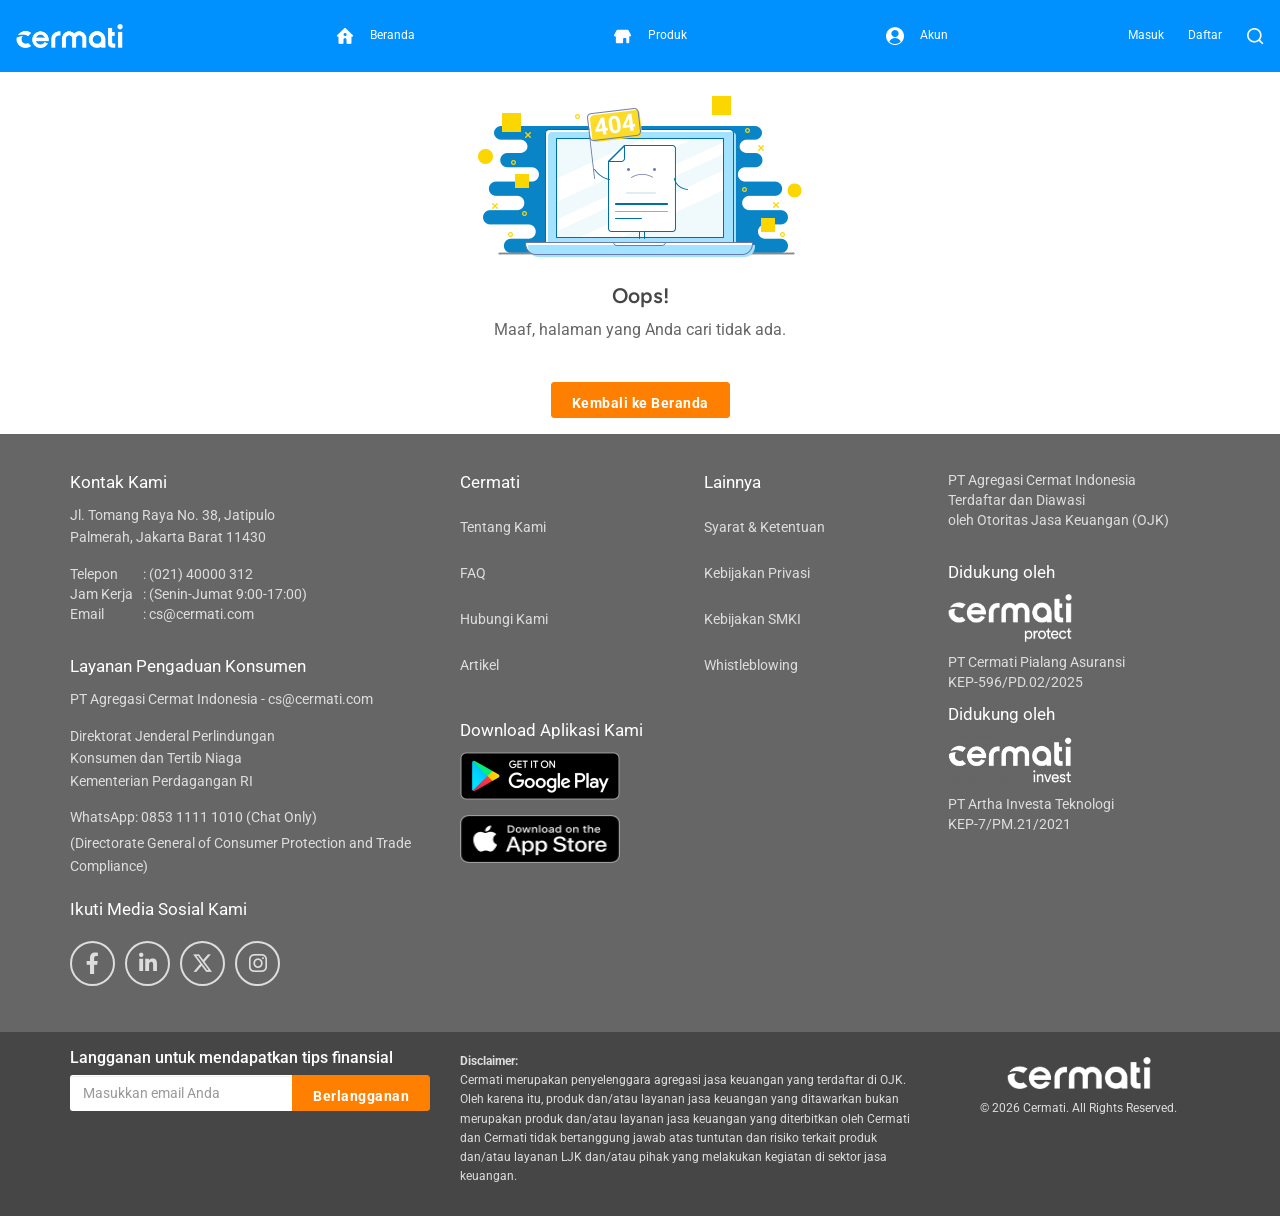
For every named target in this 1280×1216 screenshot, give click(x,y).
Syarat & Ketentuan (764, 527)
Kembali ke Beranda (640, 401)
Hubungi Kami (504, 619)
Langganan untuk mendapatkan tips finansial (231, 1057)
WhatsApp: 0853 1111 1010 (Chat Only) (193, 817)
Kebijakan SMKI (752, 619)
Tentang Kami (503, 527)
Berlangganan (361, 1094)
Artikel (479, 665)
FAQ (473, 573)
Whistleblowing (751, 665)
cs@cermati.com (201, 614)
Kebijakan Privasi (757, 573)
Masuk (1146, 35)
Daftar (1205, 35)
